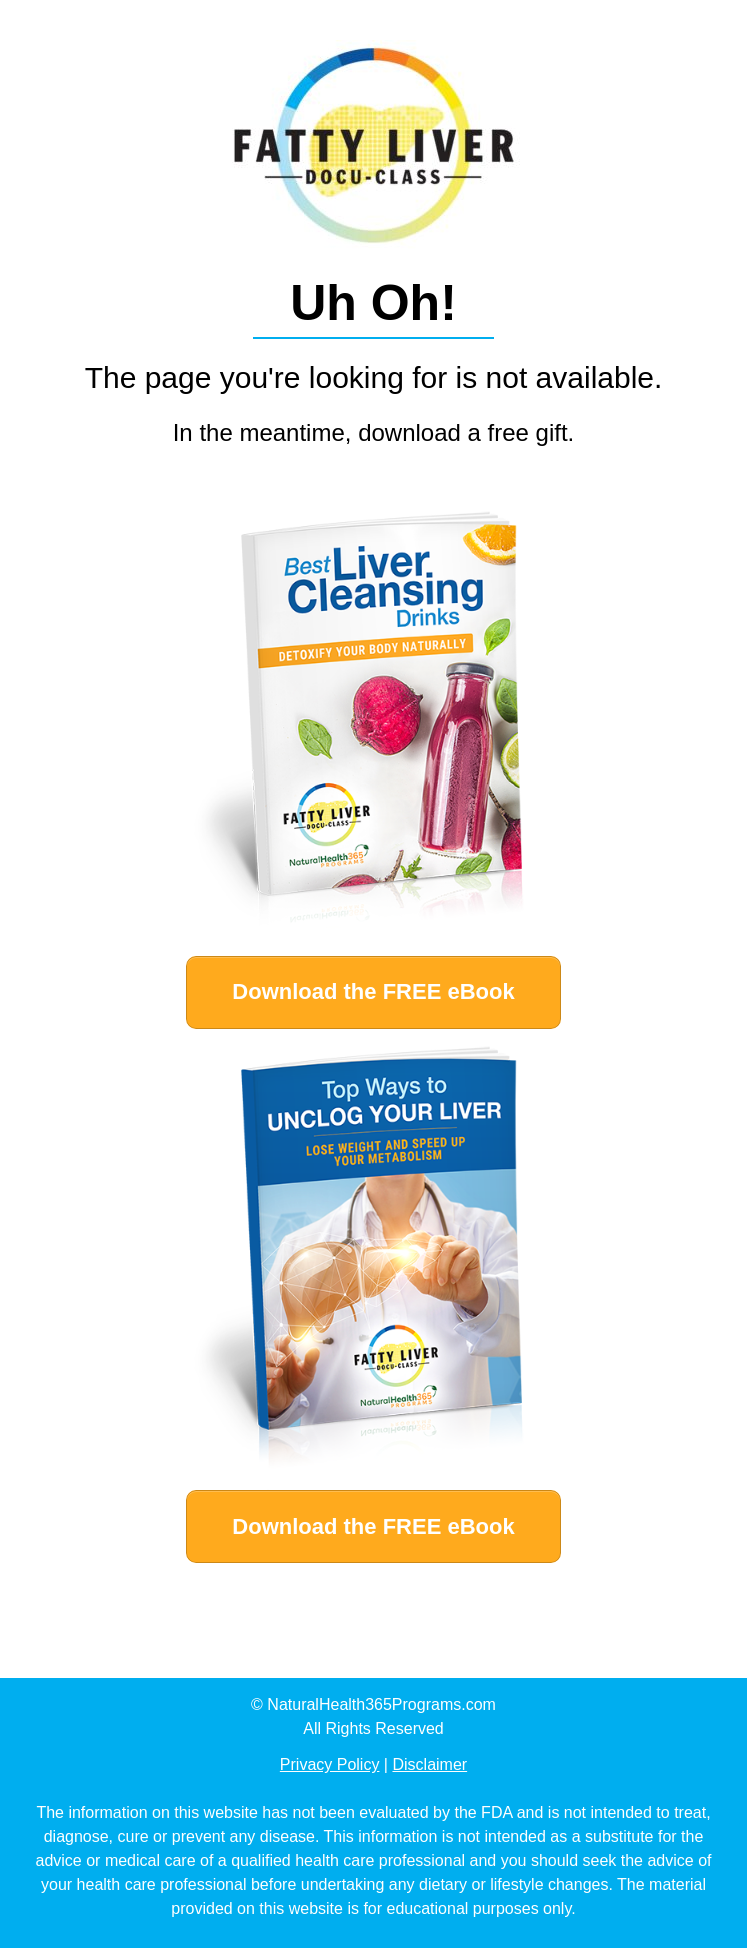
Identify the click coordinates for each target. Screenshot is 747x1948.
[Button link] (373, 992)
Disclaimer (429, 1764)
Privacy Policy (330, 1764)
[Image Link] (374, 725)
